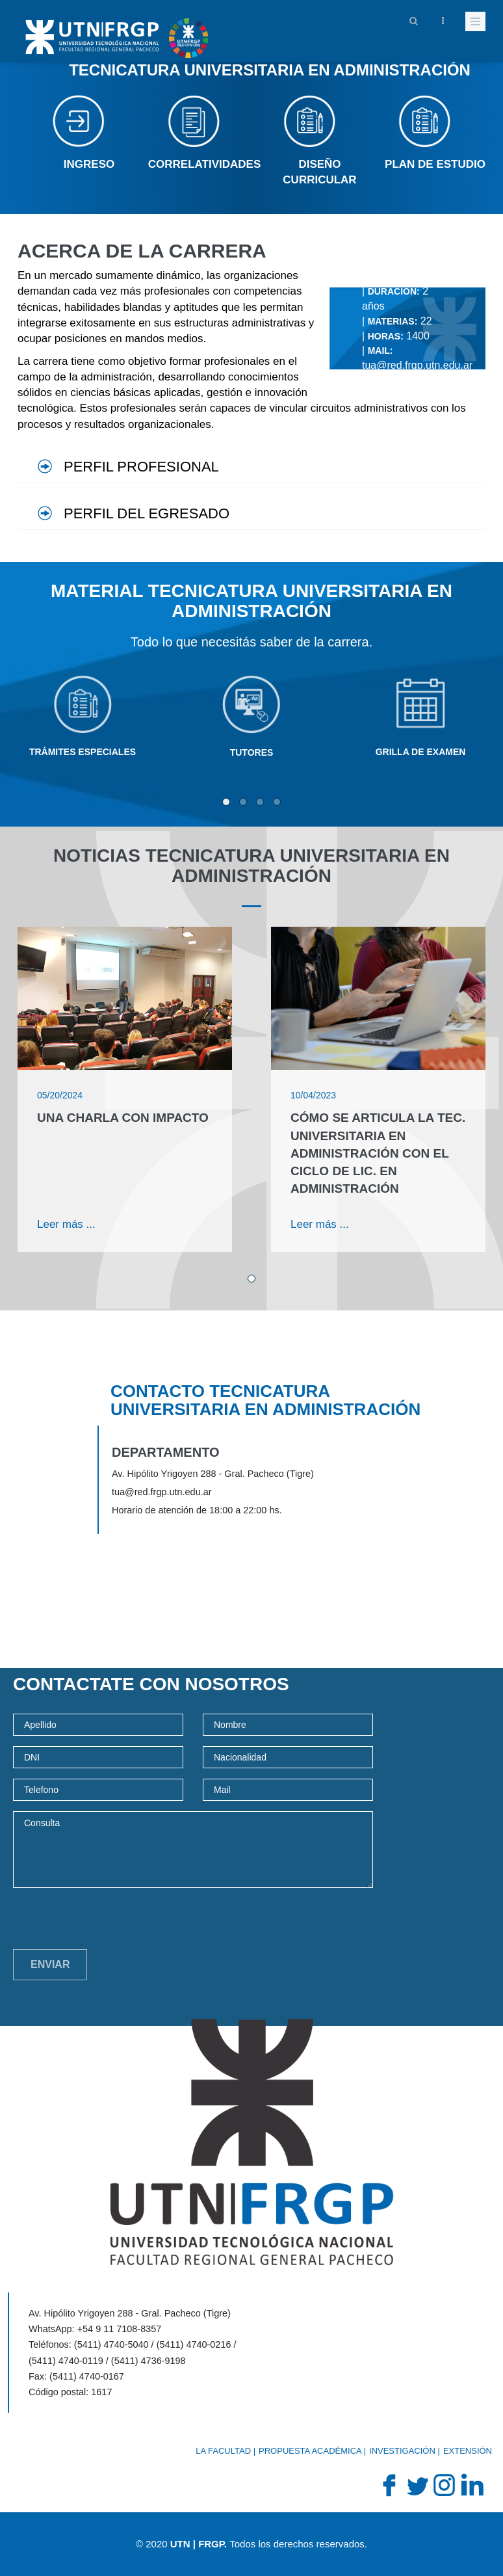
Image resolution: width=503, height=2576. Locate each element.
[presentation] (112, 1923)
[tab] (251, 461)
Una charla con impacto (123, 1117)
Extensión (467, 2451)
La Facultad (223, 2451)
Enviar (50, 1964)
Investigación (402, 2451)
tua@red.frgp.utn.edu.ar (417, 365)
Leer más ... (66, 1224)
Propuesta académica (310, 2451)
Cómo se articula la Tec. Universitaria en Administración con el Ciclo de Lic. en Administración (377, 1153)
